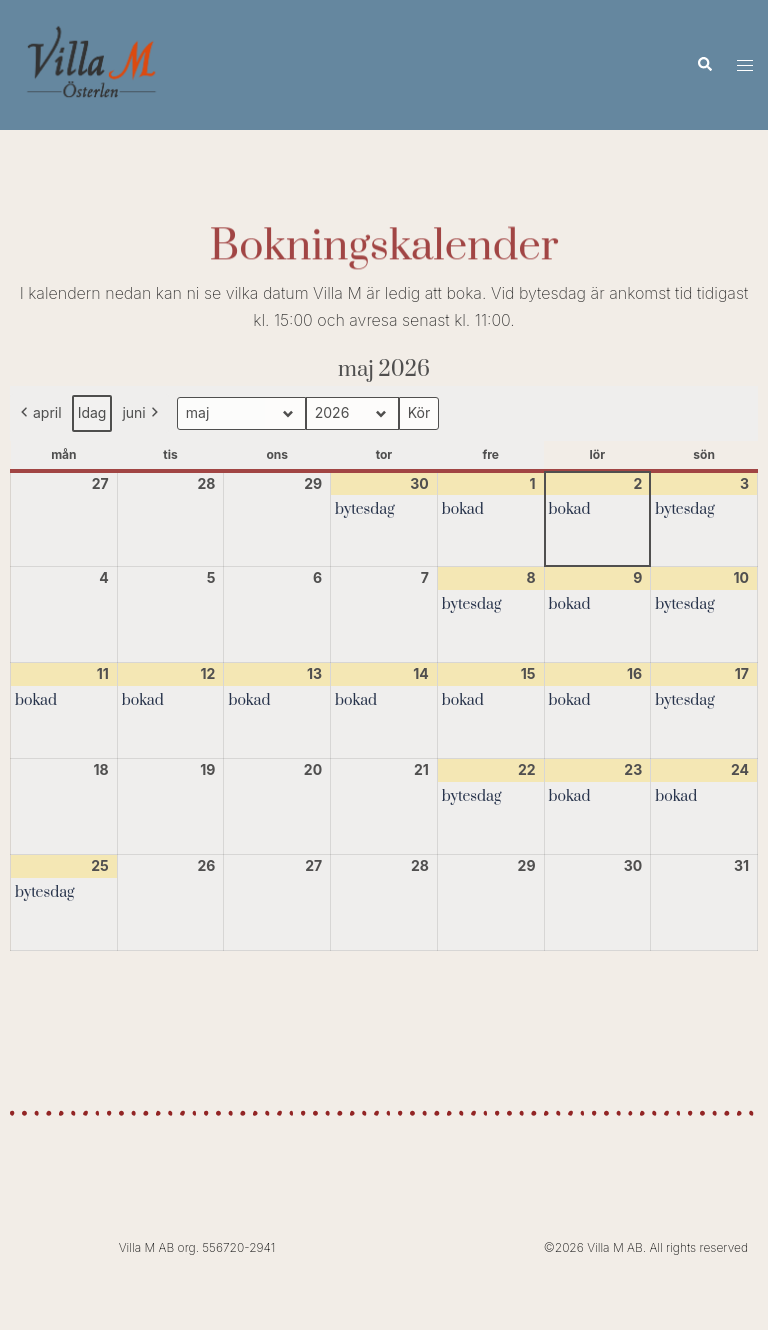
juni (141, 413)
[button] (704, 65)
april (39, 413)
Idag (92, 412)
